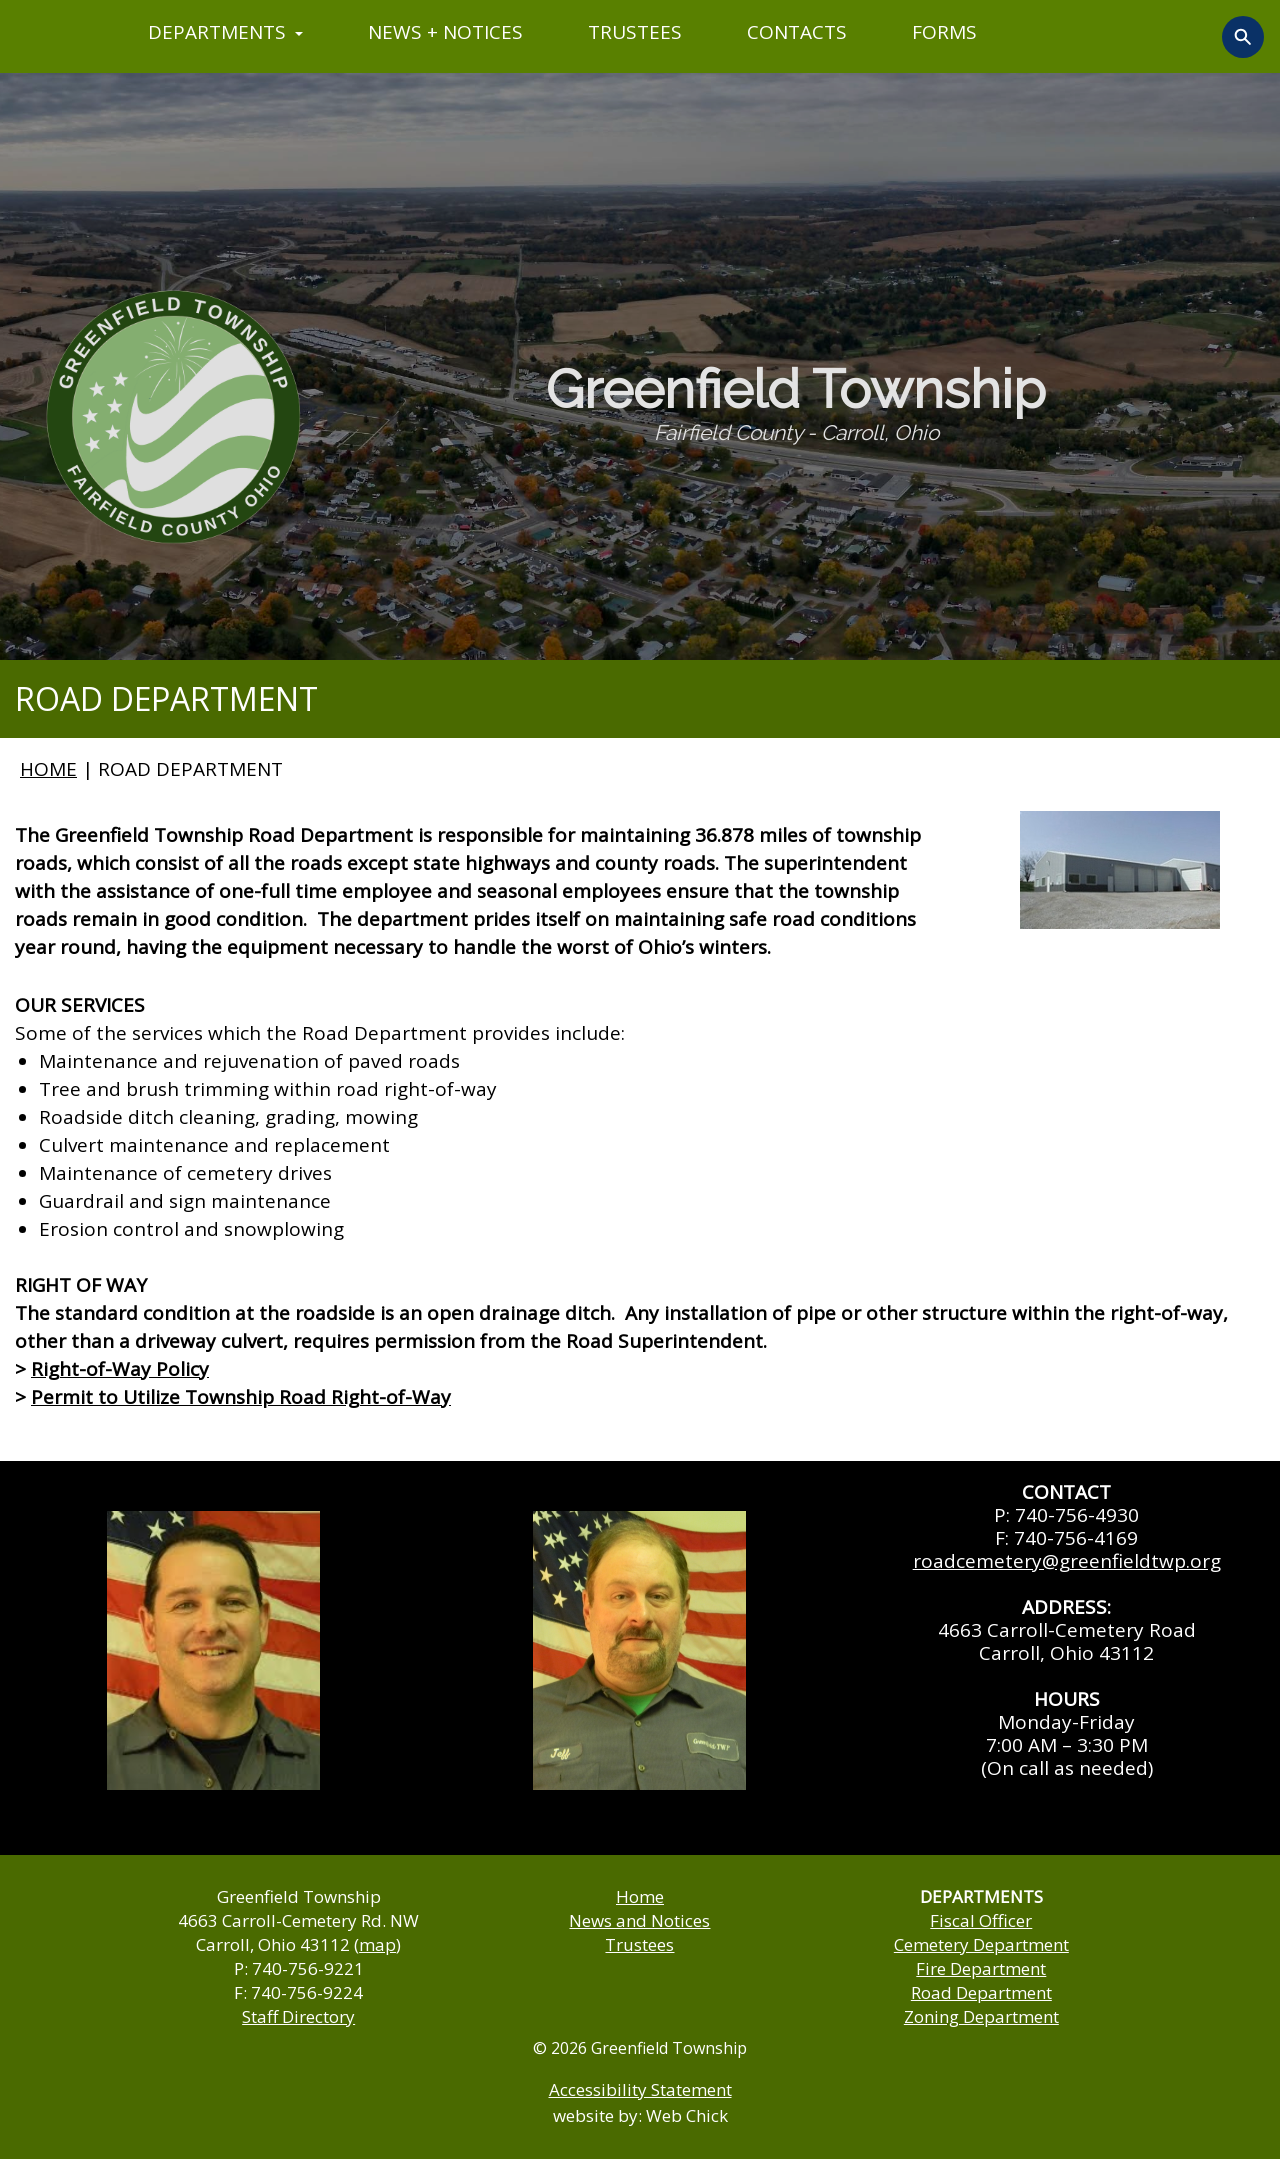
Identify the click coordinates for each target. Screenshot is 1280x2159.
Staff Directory (298, 2016)
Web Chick (687, 2115)
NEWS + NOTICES (445, 32)
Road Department (981, 1992)
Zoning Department (981, 2016)
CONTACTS (797, 32)
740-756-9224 (307, 1992)
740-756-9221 (308, 1968)
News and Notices (639, 1920)
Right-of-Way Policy (120, 1369)
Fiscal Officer (981, 1920)
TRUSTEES (635, 32)
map (377, 1944)
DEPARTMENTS (225, 32)
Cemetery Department (981, 1944)
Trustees (639, 1944)
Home (640, 1896)
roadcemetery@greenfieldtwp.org (1067, 1561)
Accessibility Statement (640, 2089)
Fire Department (981, 1968)
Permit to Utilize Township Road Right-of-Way (241, 1397)
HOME (48, 769)
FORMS (944, 32)
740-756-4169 (1076, 1538)
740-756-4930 (1077, 1515)
